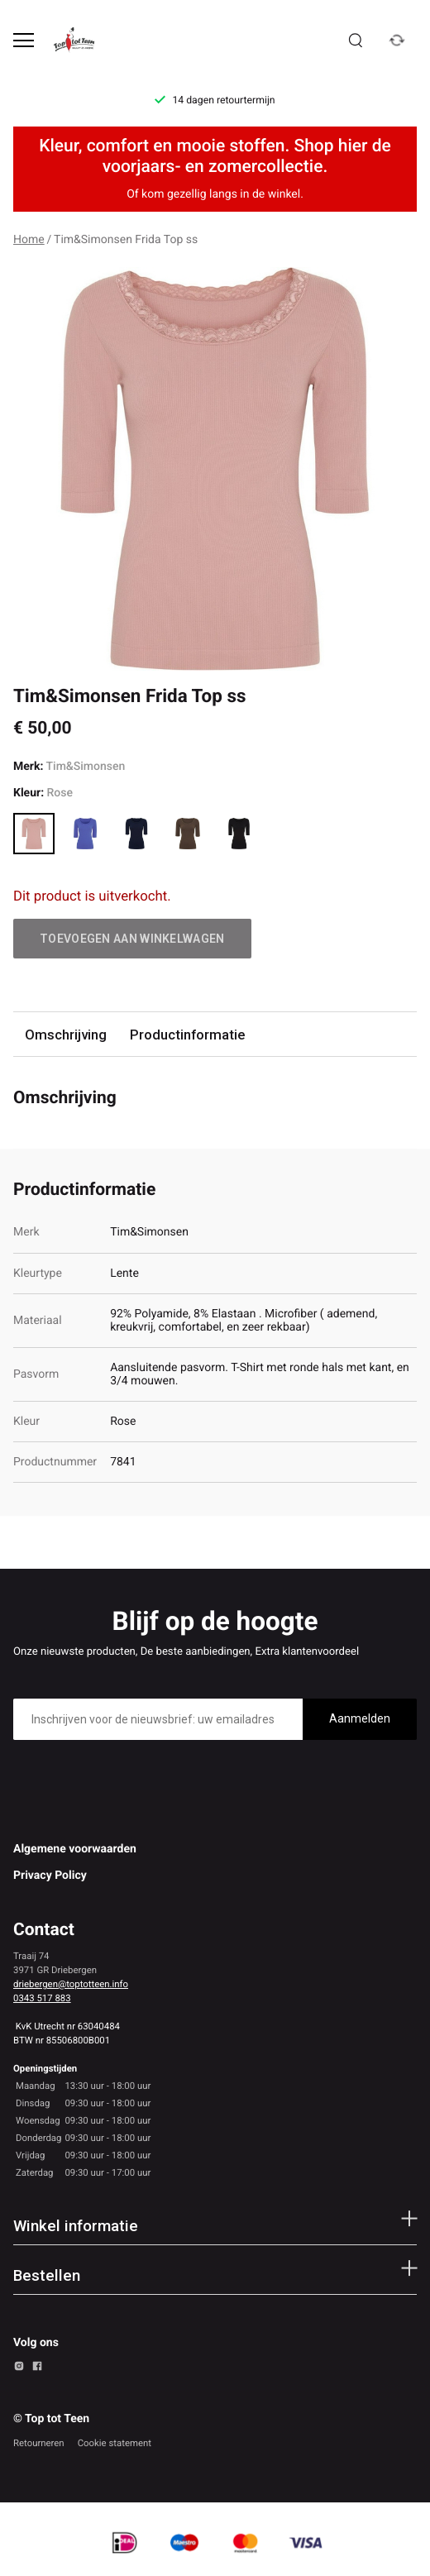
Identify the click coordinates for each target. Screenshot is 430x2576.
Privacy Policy (50, 1875)
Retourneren (38, 2443)
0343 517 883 (42, 1998)
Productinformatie (187, 1034)
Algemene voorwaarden (74, 1849)
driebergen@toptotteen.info (70, 1984)
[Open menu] (23, 40)
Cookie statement (114, 2443)
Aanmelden (359, 1718)
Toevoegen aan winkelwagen (132, 938)
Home (29, 239)
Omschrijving (66, 1034)
